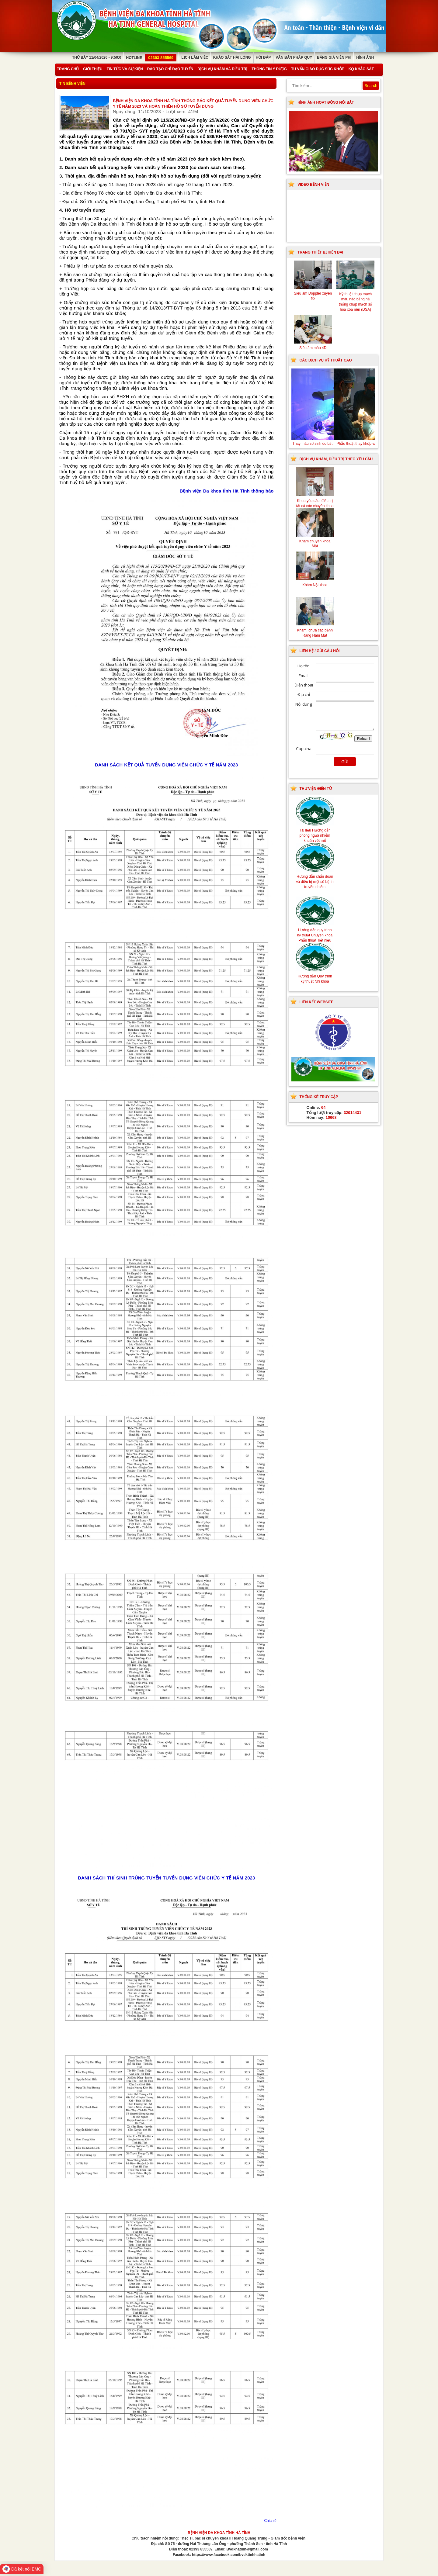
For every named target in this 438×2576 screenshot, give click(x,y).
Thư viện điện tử (316, 789)
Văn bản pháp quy (294, 57)
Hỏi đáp (263, 57)
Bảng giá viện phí (334, 57)
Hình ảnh (365, 57)
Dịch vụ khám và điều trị (222, 69)
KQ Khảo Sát (361, 69)
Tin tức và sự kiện (125, 69)
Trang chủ (68, 69)
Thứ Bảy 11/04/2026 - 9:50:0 (96, 57)
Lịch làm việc (194, 57)
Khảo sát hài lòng (232, 57)
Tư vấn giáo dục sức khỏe (317, 69)
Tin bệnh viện (72, 83)
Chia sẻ (270, 2521)
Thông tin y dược (269, 69)
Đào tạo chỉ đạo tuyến (170, 69)
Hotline (151, 58)
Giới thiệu (92, 69)
